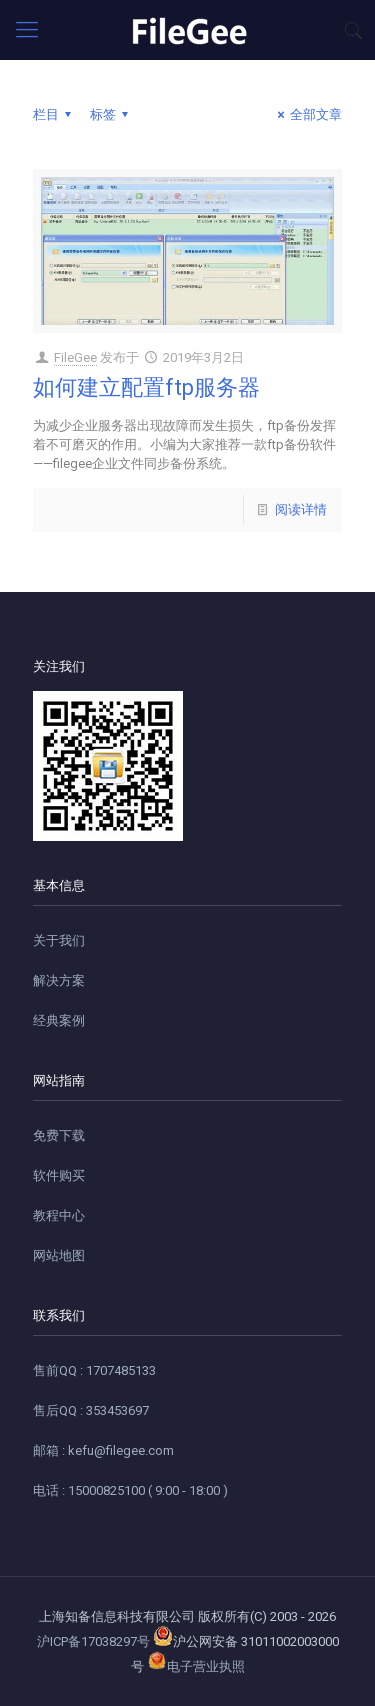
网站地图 (59, 1255)
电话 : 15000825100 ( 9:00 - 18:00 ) (130, 1490)
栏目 (55, 114)
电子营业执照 (196, 1666)
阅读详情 (301, 509)
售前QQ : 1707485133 (94, 1370)
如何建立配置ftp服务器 (146, 387)
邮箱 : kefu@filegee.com (103, 1450)
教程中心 (59, 1215)
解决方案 (59, 980)
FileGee (75, 357)
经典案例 (59, 1020)
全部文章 (307, 114)
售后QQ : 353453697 (91, 1410)
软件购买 (59, 1175)
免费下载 (59, 1135)
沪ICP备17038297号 (93, 1641)
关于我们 (59, 940)
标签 (112, 114)
